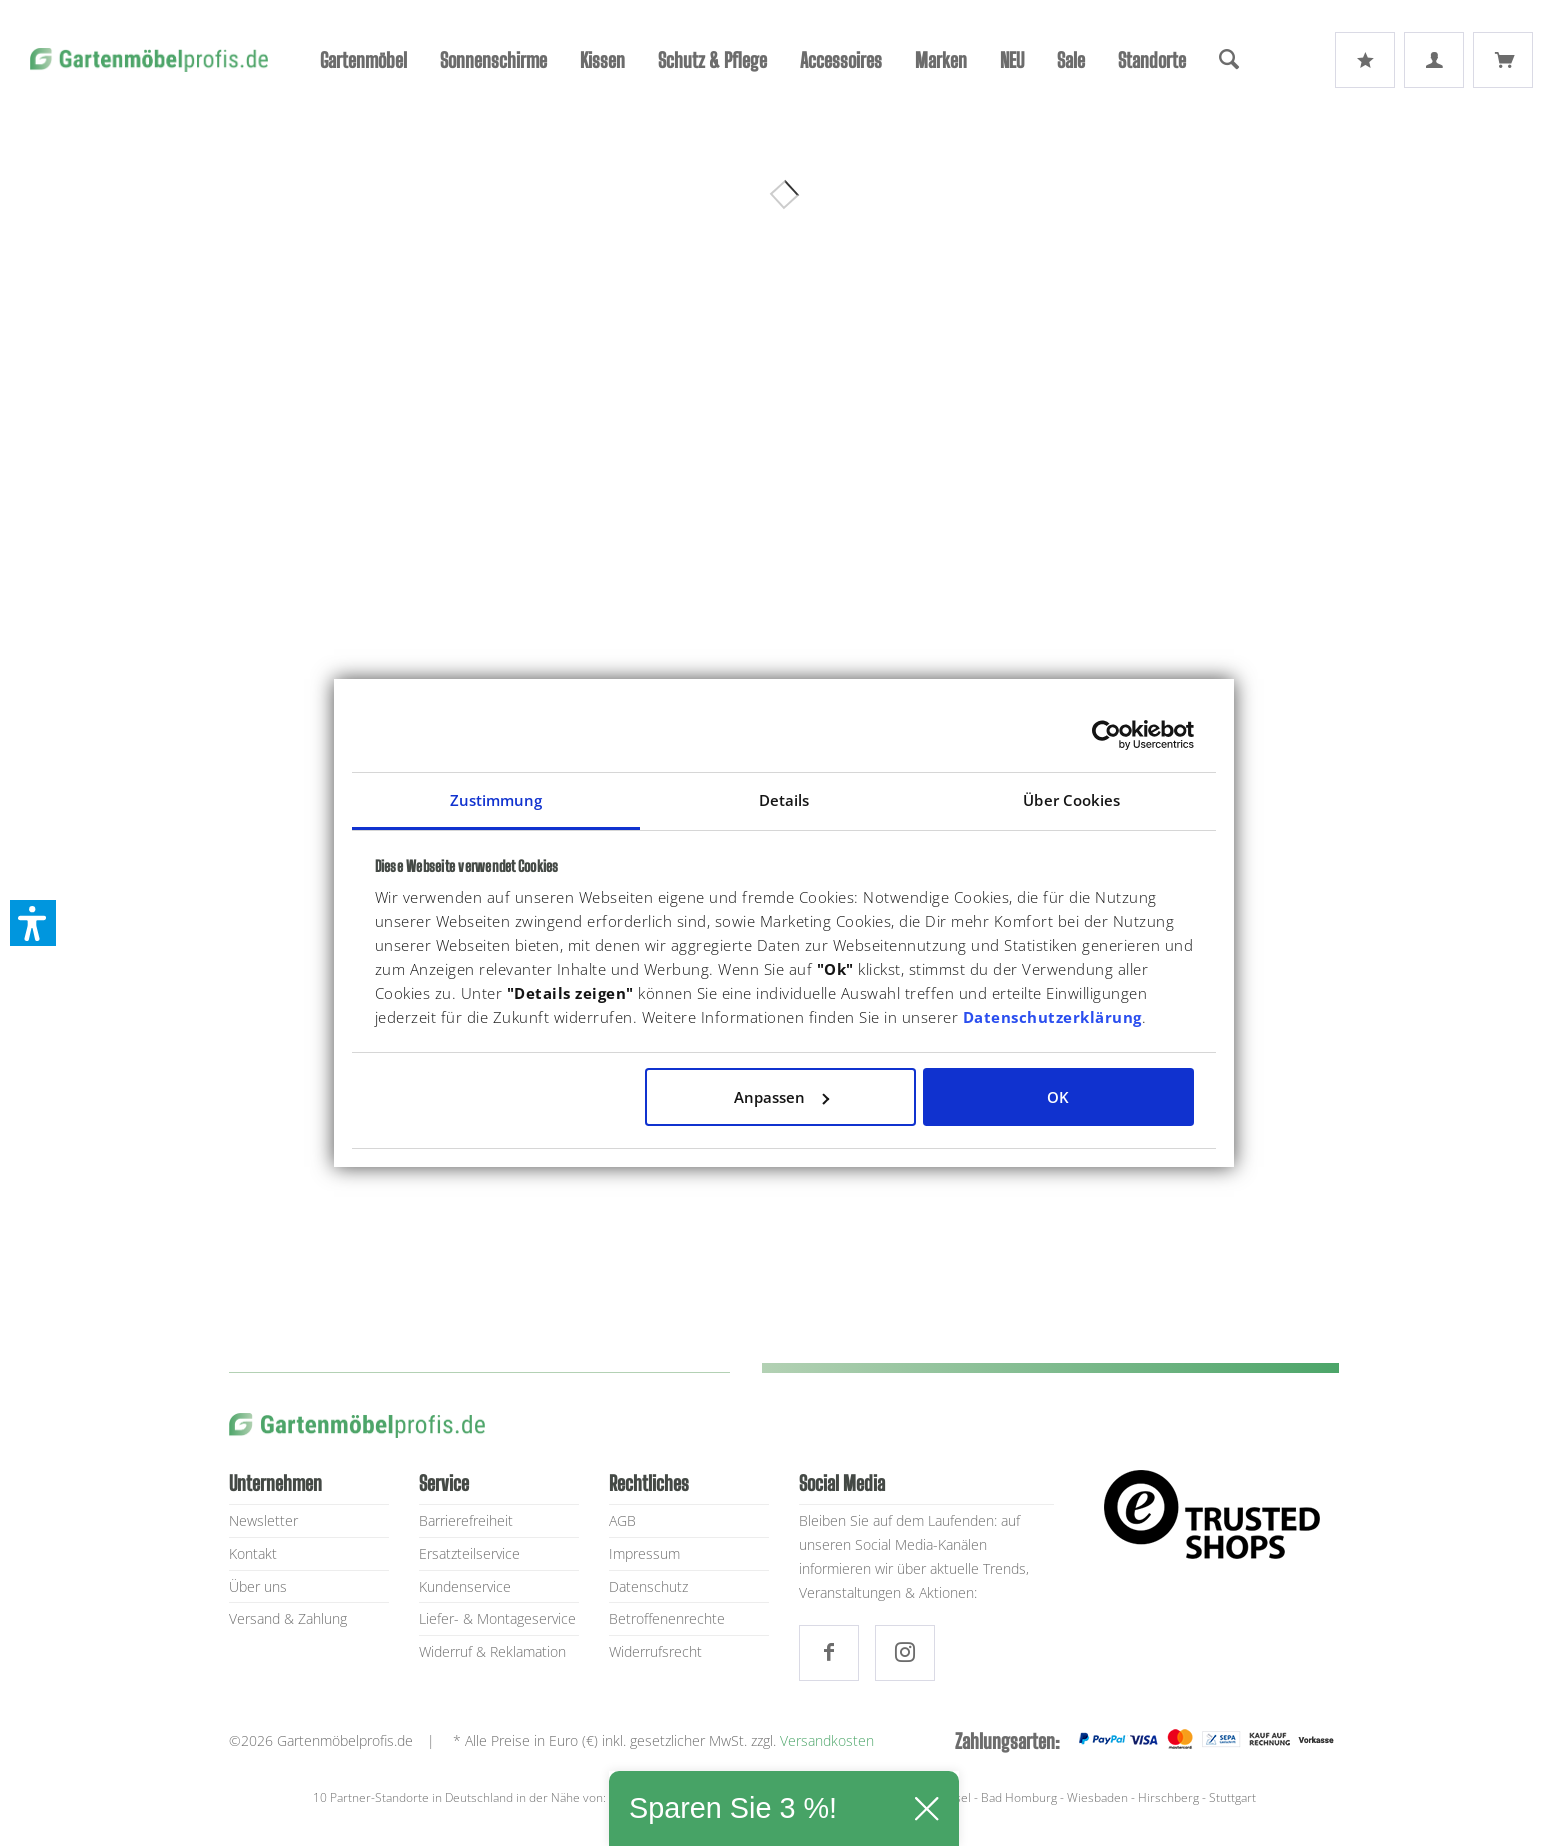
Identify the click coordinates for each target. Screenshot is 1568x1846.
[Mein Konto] (1434, 60)
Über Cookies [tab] (1071, 800)
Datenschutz (648, 1586)
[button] (33, 923)
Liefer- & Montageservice (497, 1618)
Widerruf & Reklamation (492, 1651)
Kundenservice (465, 1586)
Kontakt (253, 1553)
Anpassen (781, 1097)
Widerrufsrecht (655, 1651)
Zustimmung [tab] (496, 800)
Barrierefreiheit (466, 1520)
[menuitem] (363, 60)
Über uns (258, 1586)
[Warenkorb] (1503, 60)
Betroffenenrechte (667, 1618)
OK (1058, 1097)
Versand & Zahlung (288, 1618)
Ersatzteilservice (469, 1553)
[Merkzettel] (1365, 60)
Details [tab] (784, 800)
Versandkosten (827, 1740)
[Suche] (1229, 60)
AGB (622, 1520)
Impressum (644, 1553)
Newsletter (263, 1520)
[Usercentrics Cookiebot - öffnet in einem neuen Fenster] (1106, 735)
